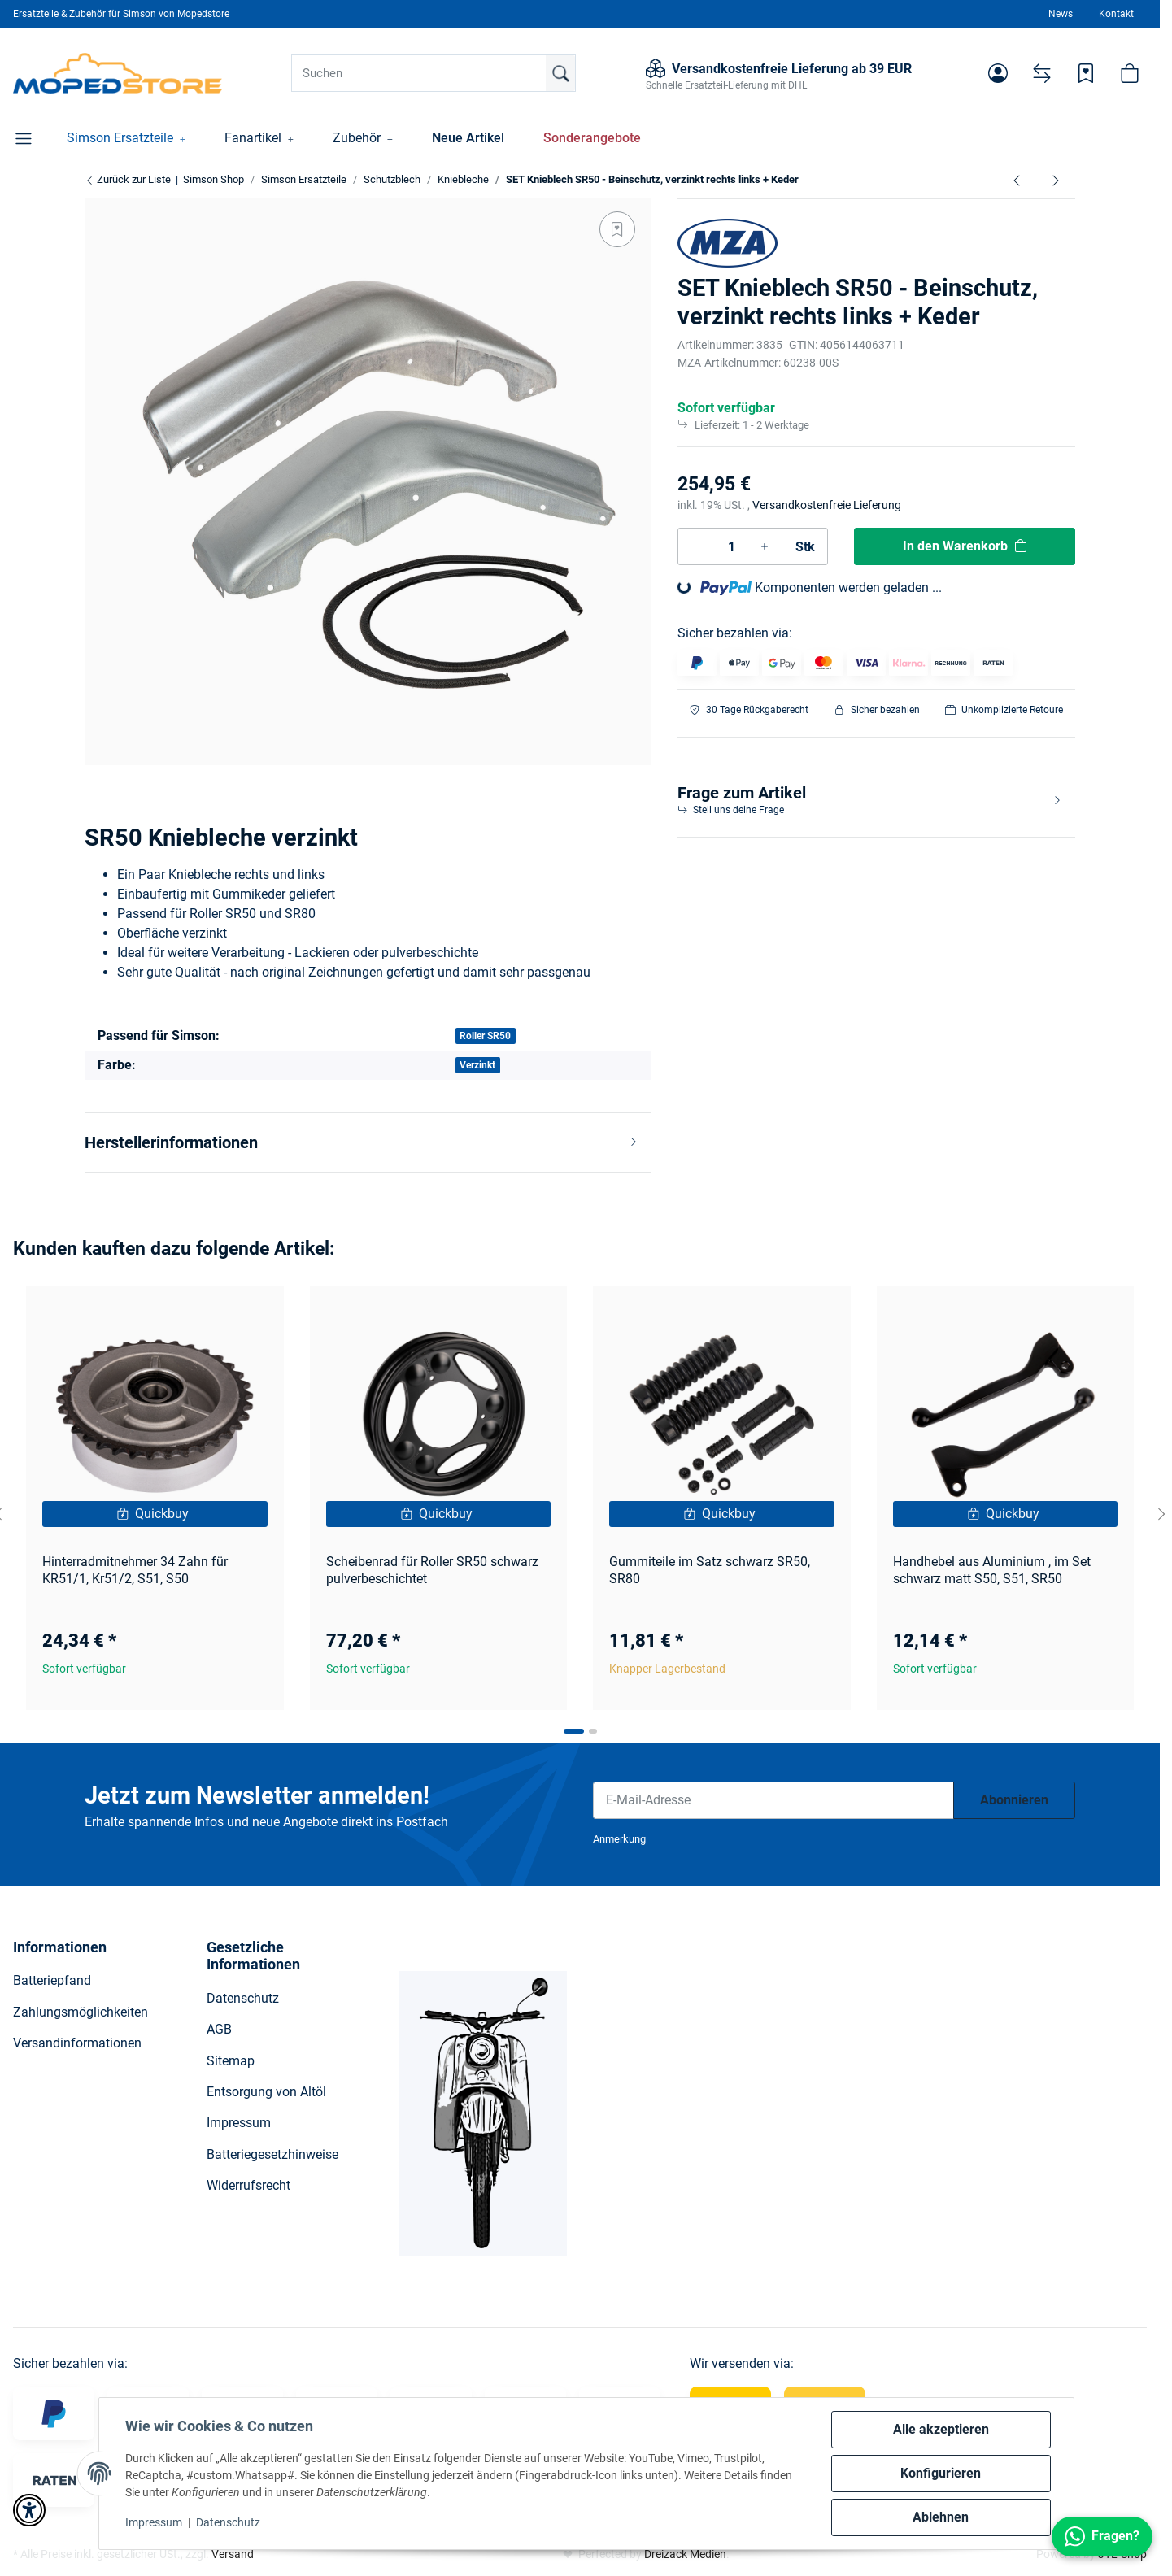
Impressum (153, 2522)
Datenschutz (228, 2522)
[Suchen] (433, 73)
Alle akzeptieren (941, 2429)
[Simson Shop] (117, 73)
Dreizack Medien (685, 2554)
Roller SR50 (485, 1036)
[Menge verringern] (697, 546)
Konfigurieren (940, 2473)
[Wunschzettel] (1086, 73)
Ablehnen (941, 2517)
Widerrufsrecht (248, 2185)
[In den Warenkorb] (964, 546)
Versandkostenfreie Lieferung (826, 504)
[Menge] (731, 546)
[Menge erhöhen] (764, 546)
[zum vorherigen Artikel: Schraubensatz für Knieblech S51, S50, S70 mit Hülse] (1016, 179)
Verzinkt (477, 1065)
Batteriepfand (52, 1980)
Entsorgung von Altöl (266, 2092)
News (1060, 14)
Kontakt (1116, 14)
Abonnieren (1014, 1800)
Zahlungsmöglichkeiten (80, 2012)
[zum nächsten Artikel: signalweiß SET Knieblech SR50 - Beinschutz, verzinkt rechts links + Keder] (1055, 179)
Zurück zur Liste (128, 179)
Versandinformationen (77, 2043)
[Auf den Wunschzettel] (617, 229)
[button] (998, 73)
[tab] (574, 1731)
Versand (232, 2554)
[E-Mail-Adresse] (773, 1800)
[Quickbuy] (155, 1514)
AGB (219, 2029)
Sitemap (231, 2061)
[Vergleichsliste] (1042, 73)
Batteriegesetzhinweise (272, 2154)
